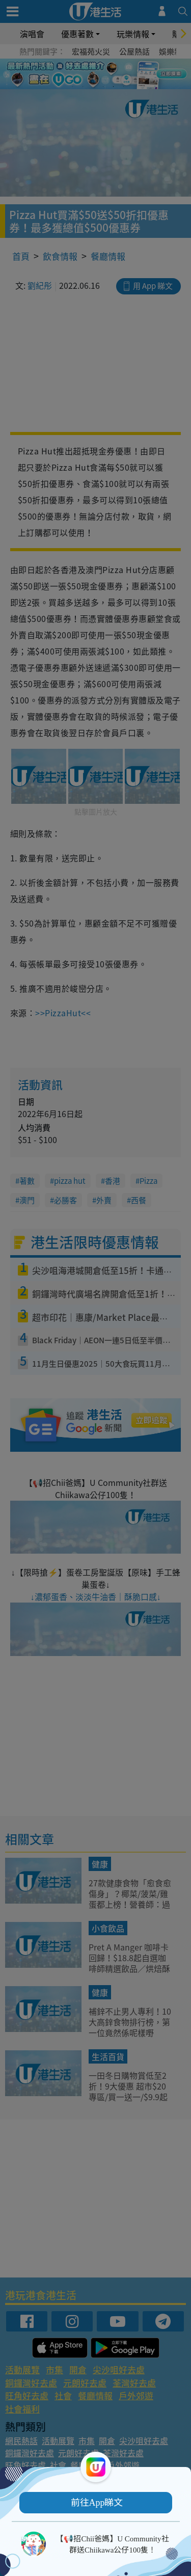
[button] (95, 2502)
